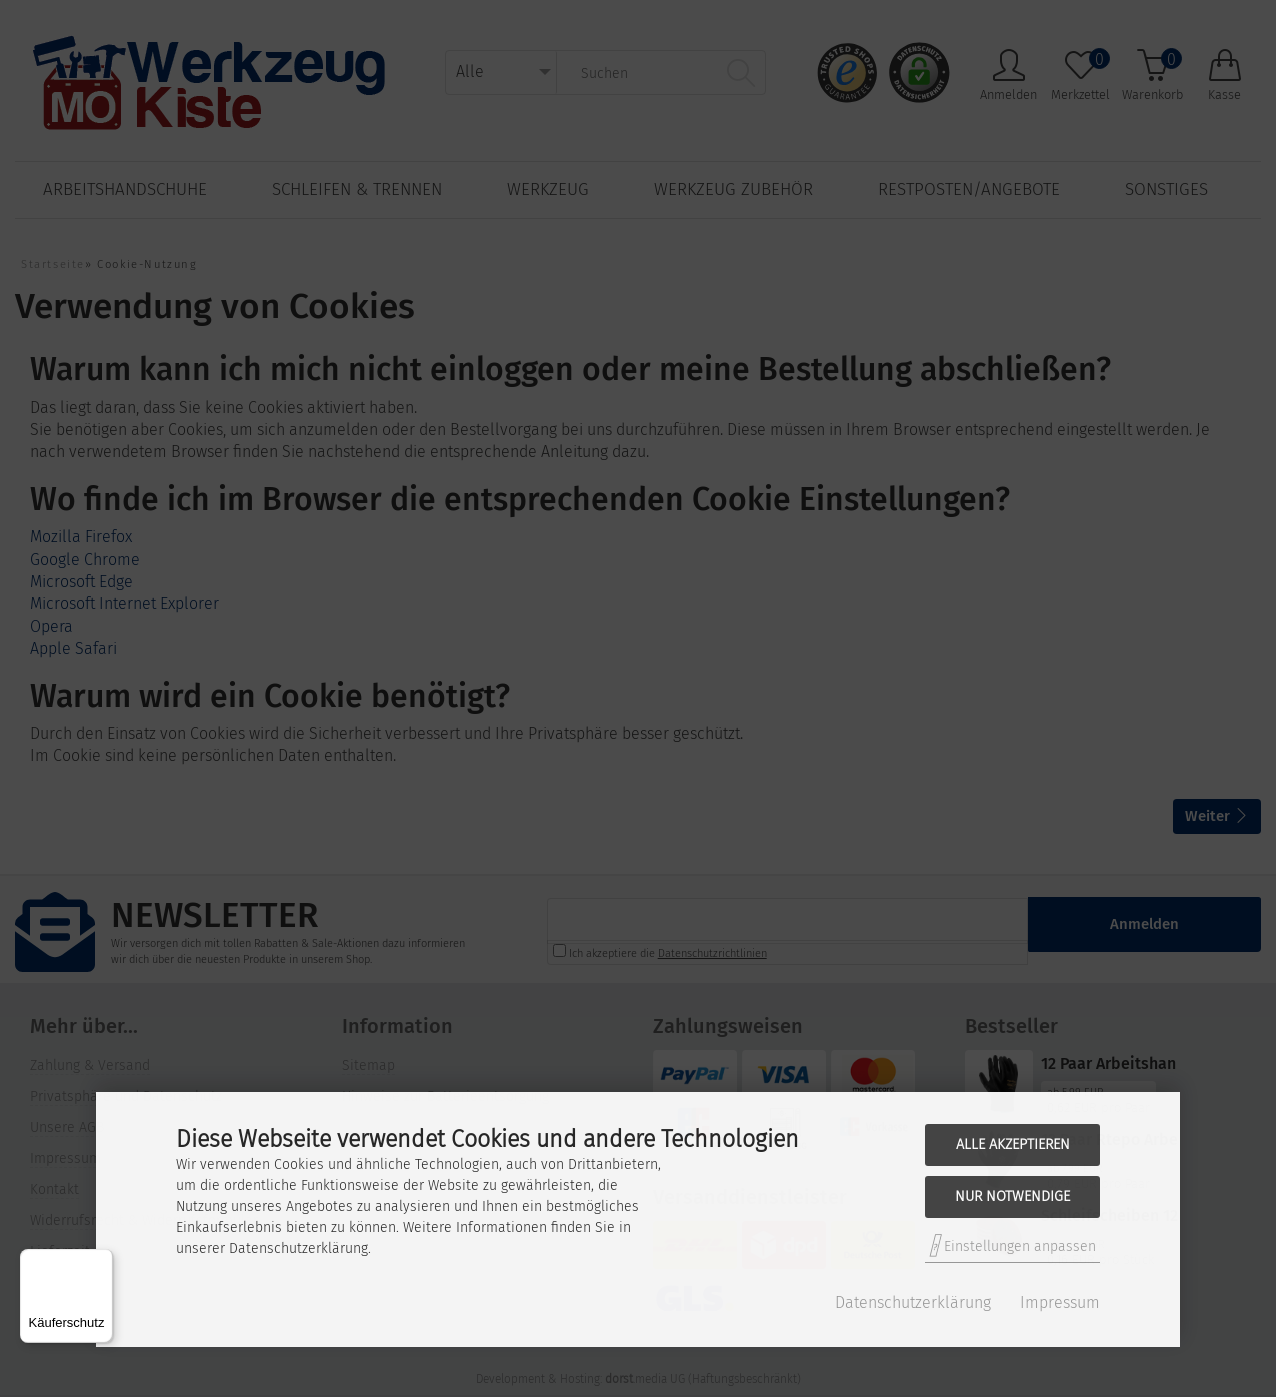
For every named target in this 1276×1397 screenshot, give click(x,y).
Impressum (1060, 1302)
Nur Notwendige (1012, 1196)
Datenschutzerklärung (913, 1302)
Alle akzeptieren (1013, 1144)
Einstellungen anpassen (1012, 1245)
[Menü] (101, 1261)
